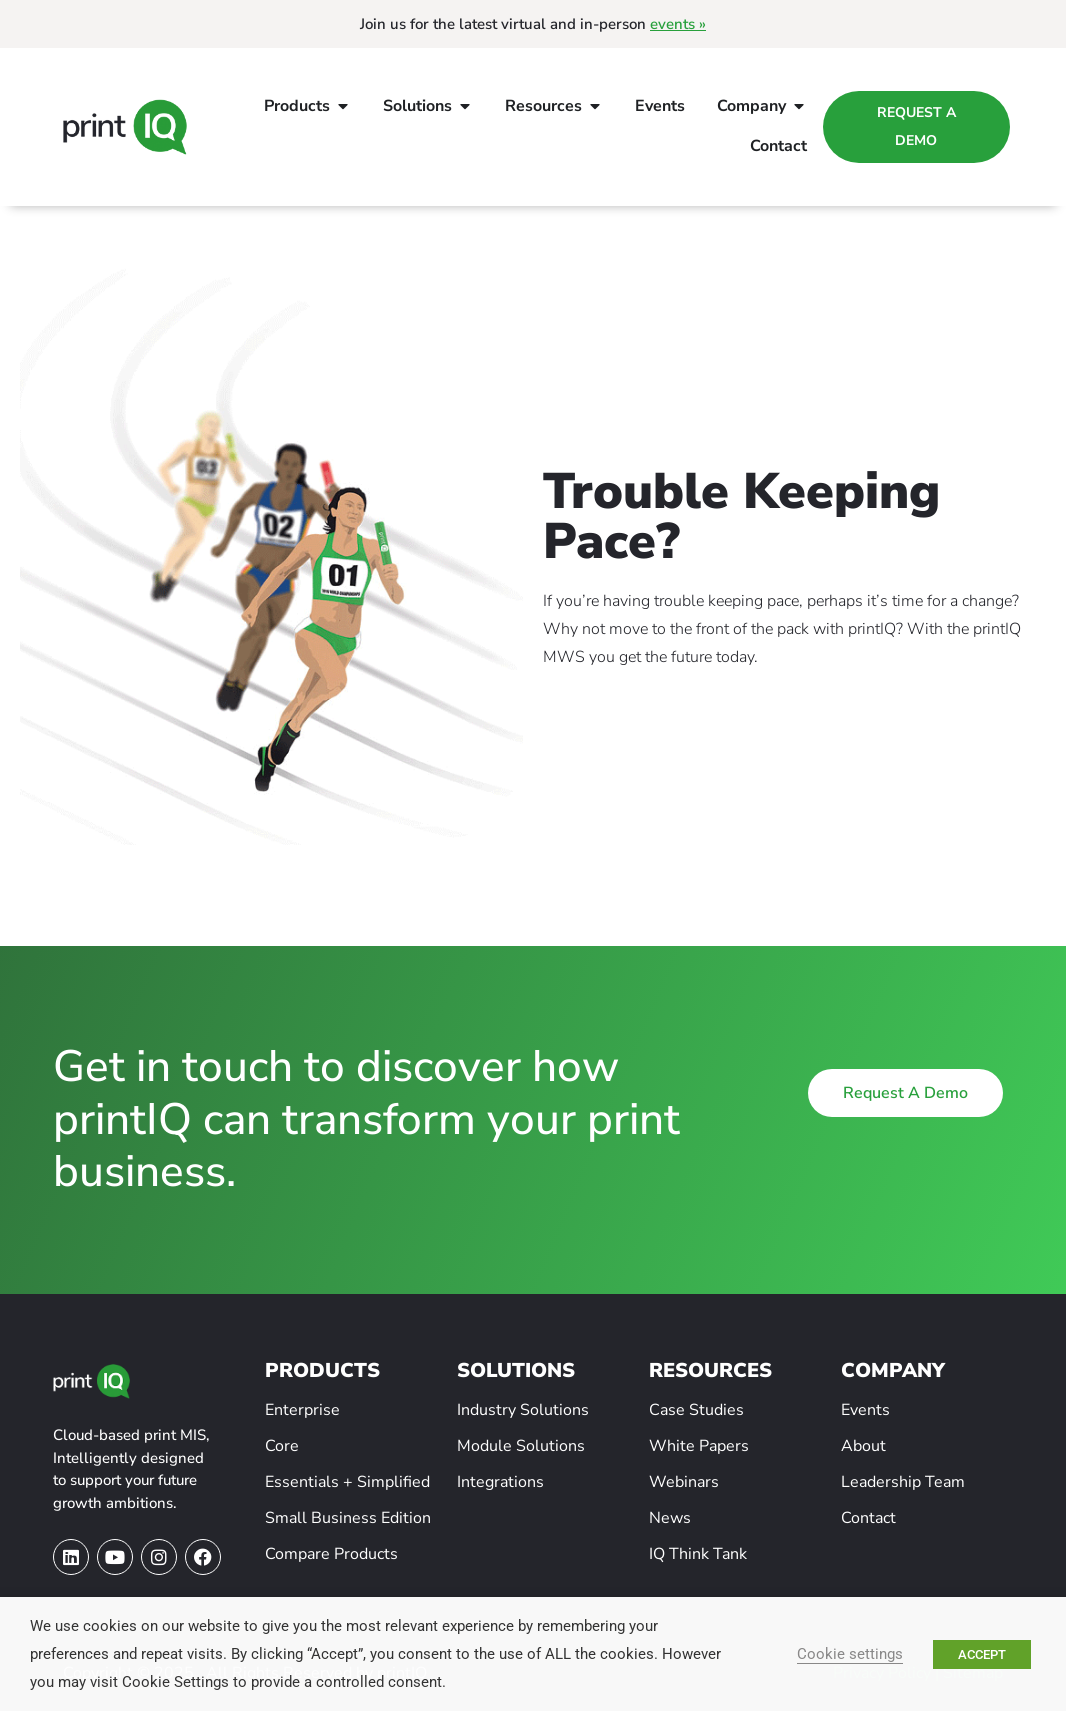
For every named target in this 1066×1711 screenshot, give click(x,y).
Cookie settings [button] (850, 1654)
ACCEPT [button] (982, 1654)
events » (678, 24)
